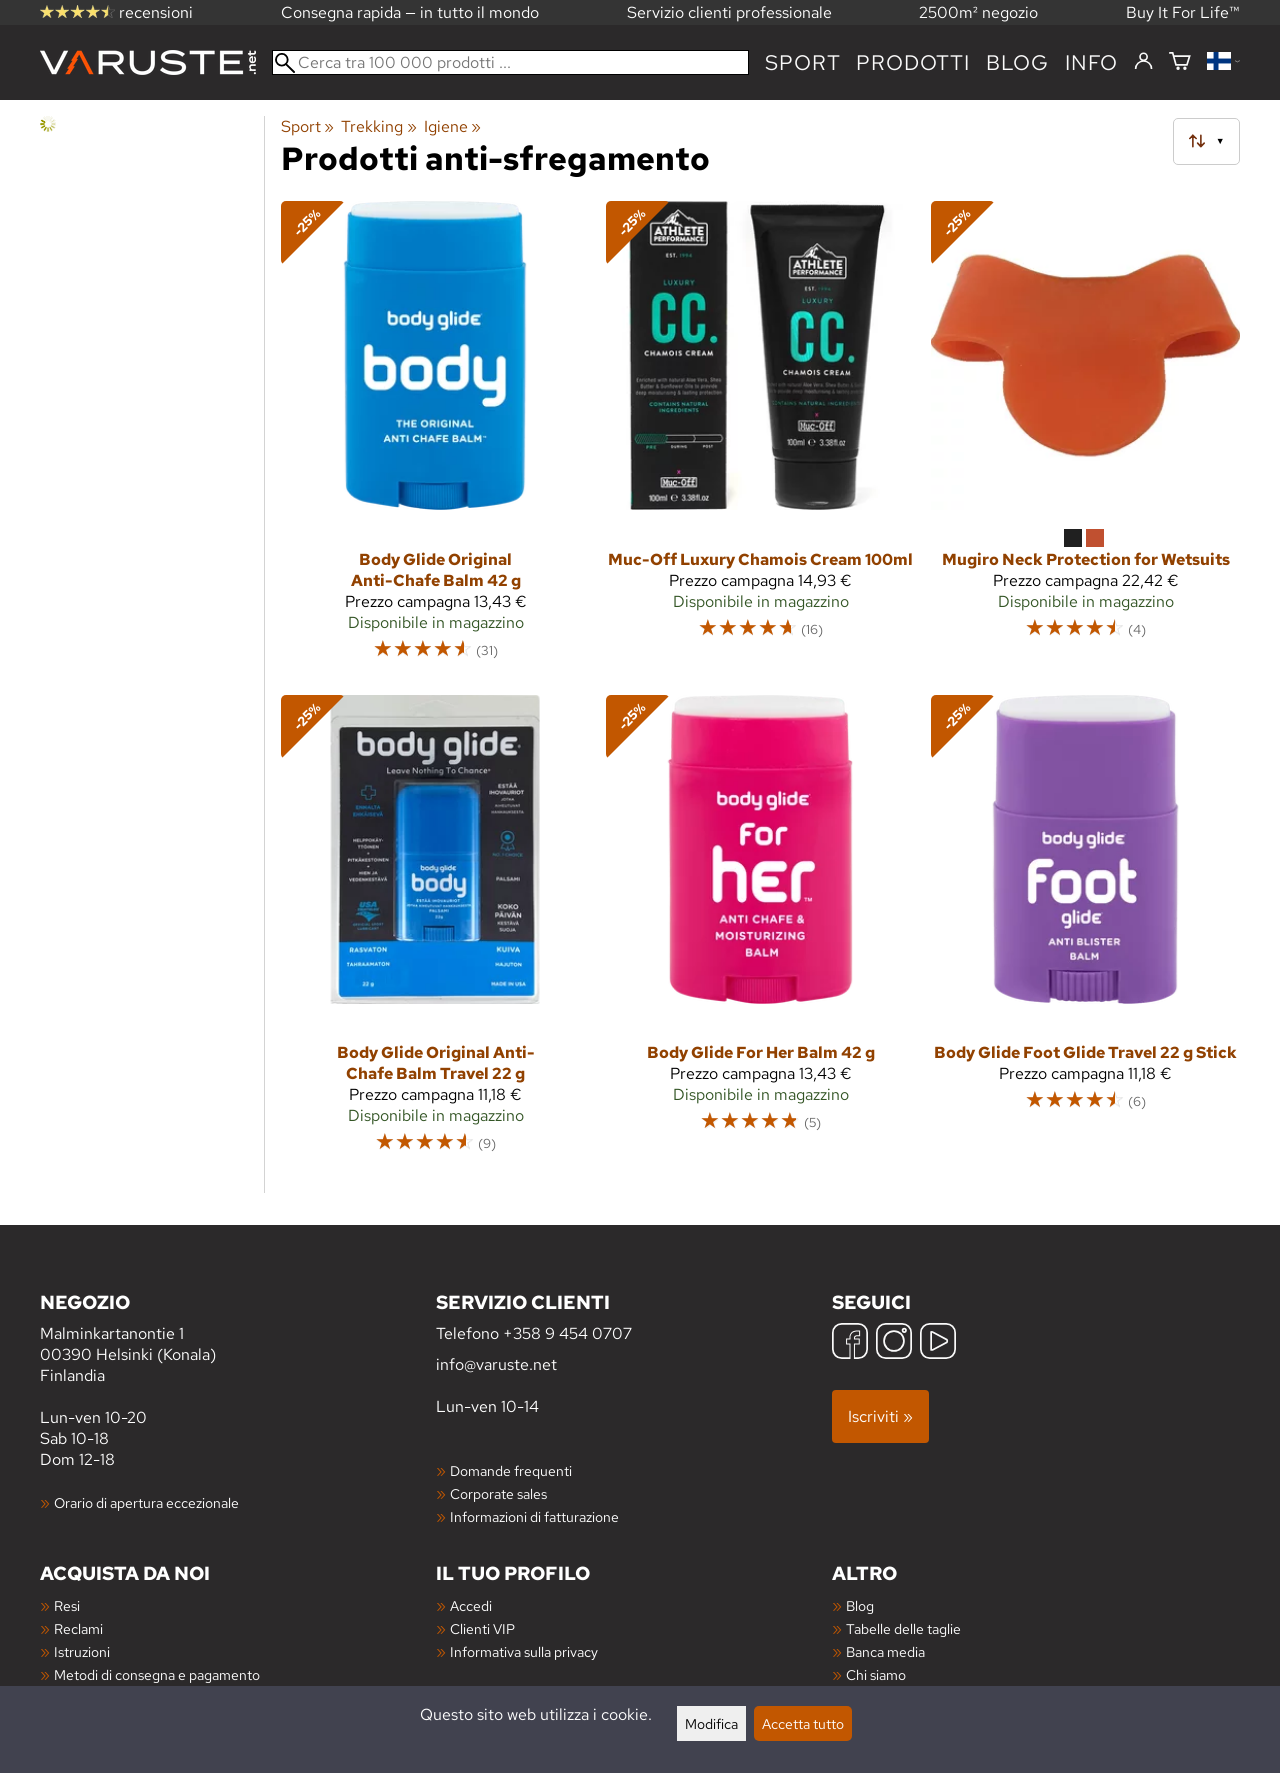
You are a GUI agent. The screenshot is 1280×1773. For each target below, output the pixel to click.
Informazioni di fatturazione (534, 1516)
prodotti (912, 62)
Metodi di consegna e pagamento (157, 1674)
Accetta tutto (803, 1723)
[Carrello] (1180, 62)
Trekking (378, 126)
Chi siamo (876, 1674)
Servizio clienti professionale (729, 12)
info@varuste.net (496, 1364)
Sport (802, 62)
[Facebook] (850, 1343)
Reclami (78, 1628)
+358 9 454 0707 (567, 1333)
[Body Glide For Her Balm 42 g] (760, 933)
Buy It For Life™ (1183, 12)
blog (1017, 62)
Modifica (711, 1723)
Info (1091, 62)
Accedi (471, 1605)
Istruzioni (82, 1651)
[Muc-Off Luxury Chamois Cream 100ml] (760, 439)
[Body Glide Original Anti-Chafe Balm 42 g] (435, 439)
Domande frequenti (511, 1470)
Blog (860, 1605)
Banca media (885, 1651)
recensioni (116, 12)
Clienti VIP (482, 1628)
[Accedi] (1143, 62)
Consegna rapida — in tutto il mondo (410, 12)
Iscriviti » (880, 1416)
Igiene (452, 126)
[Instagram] (894, 1343)
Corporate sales (498, 1493)
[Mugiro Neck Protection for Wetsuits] (1085, 439)
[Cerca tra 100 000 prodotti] (510, 62)
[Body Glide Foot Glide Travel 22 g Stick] (1085, 933)
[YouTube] (938, 1343)
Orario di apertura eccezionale (146, 1502)
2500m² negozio (978, 12)
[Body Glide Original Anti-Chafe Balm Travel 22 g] (435, 933)
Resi (67, 1605)
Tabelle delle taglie (903, 1628)
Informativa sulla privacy (524, 1651)
